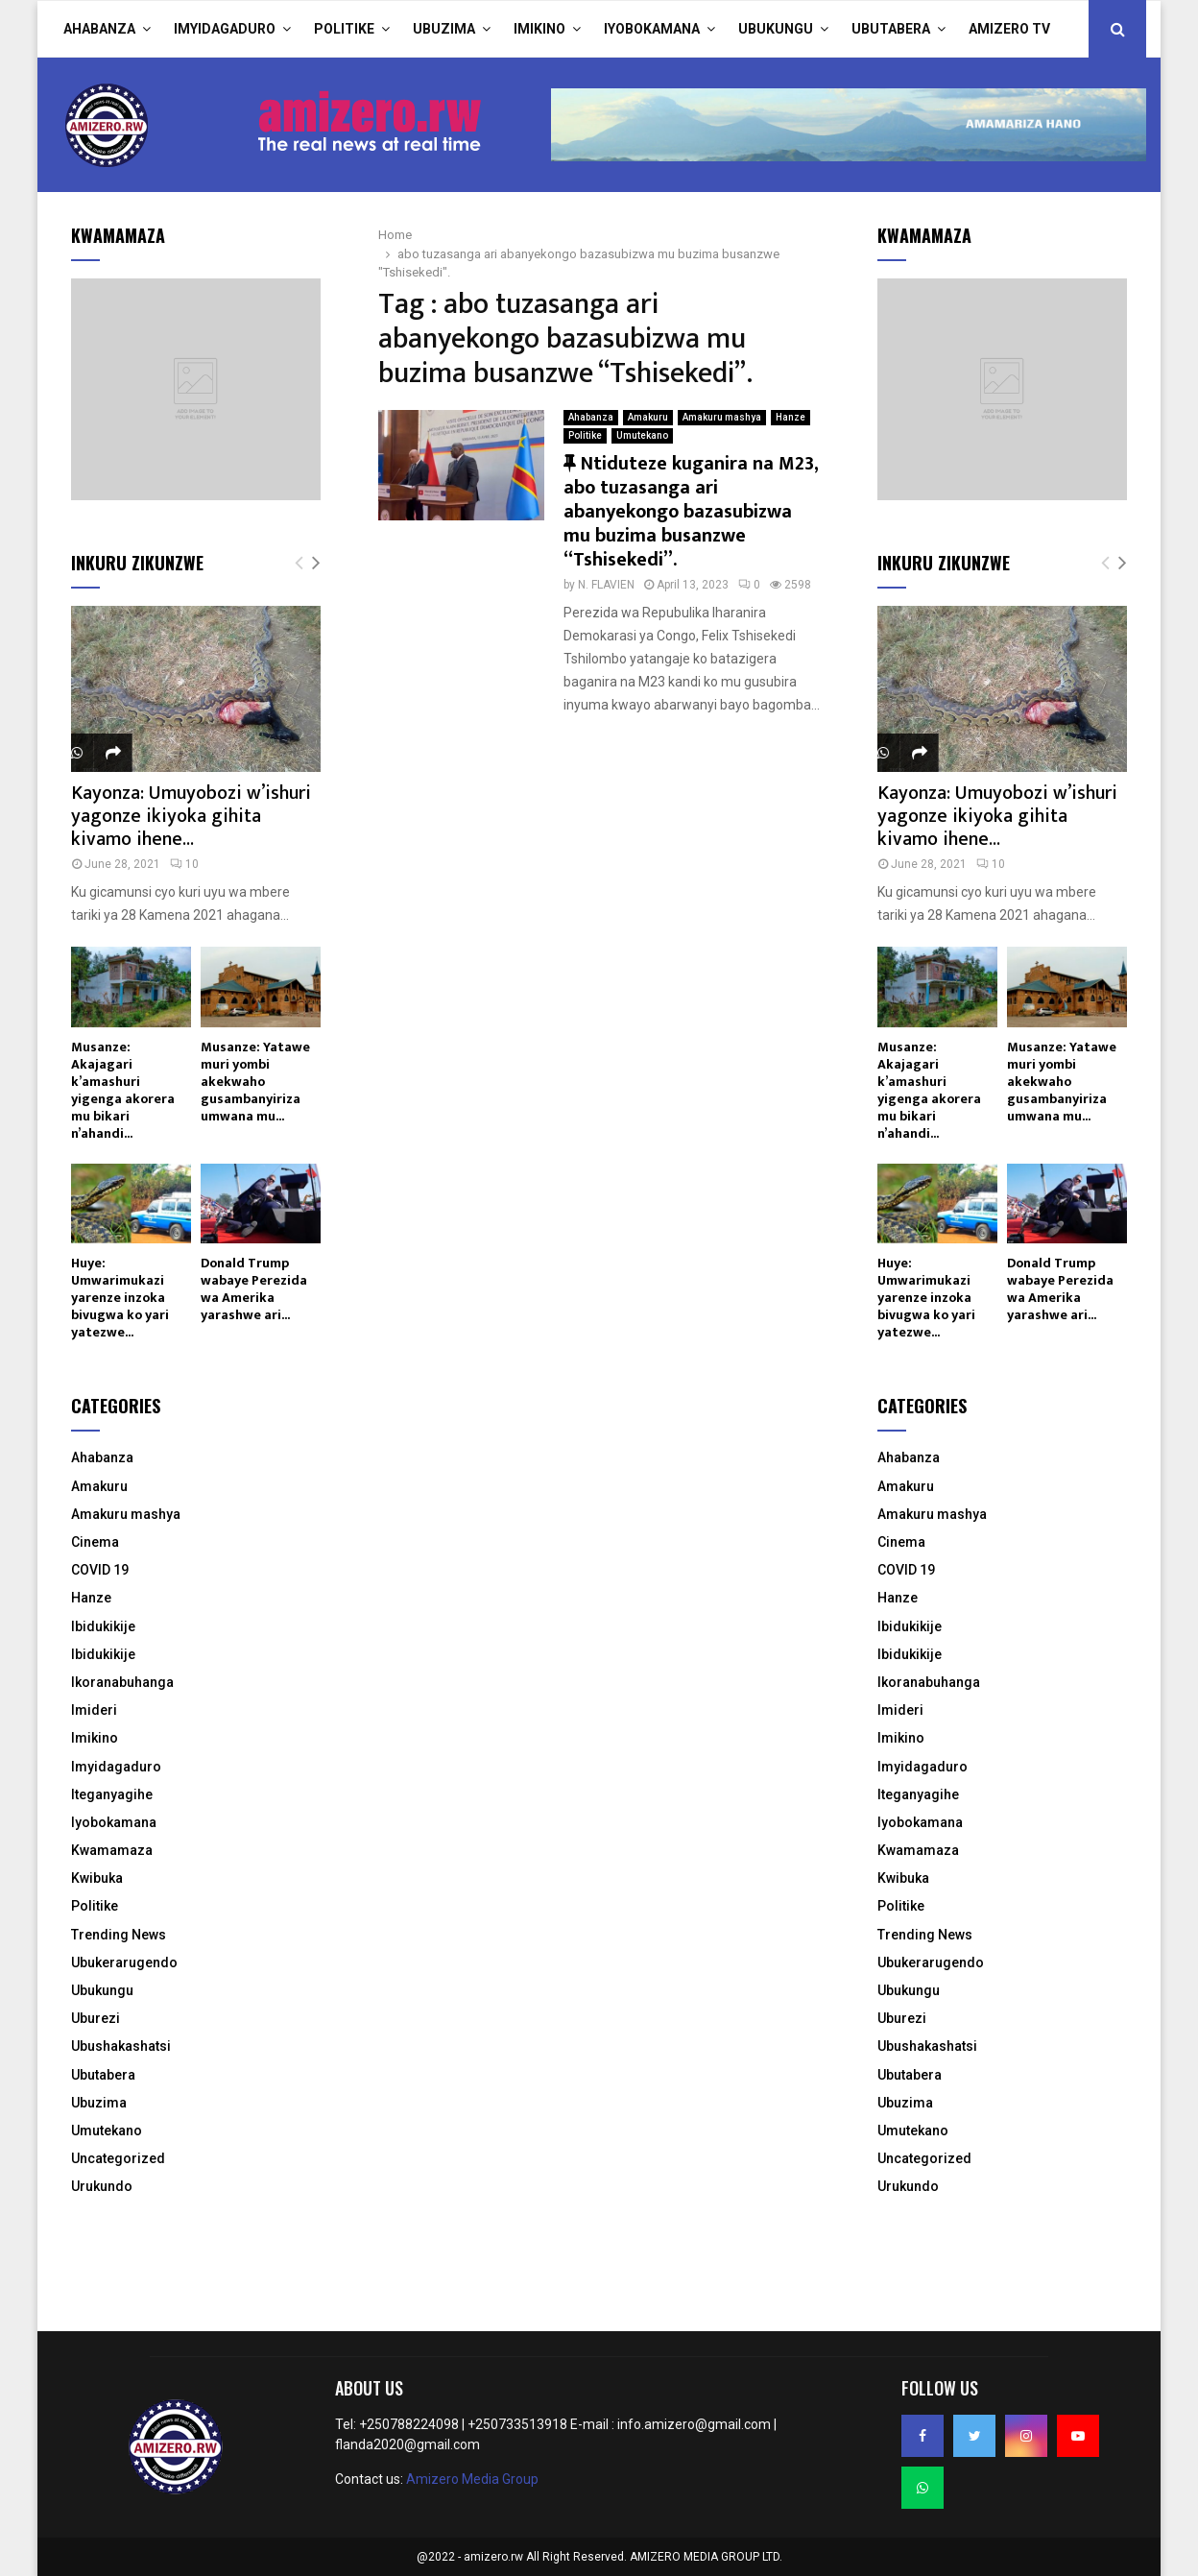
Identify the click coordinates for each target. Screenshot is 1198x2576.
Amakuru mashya (722, 417)
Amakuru (648, 417)
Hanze (790, 417)
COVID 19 (100, 1569)
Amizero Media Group (472, 2479)
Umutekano (642, 435)
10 (184, 864)
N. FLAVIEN (606, 584)
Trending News (118, 1934)
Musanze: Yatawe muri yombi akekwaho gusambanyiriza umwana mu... (255, 1081)
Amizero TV (1009, 28)
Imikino (539, 28)
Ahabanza (99, 28)
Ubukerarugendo (124, 1962)
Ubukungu (775, 28)
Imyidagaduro (225, 28)
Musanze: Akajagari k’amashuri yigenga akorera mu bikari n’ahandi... (123, 1090)
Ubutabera (890, 28)
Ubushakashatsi (121, 2046)
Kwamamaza (112, 1850)
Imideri (94, 1710)
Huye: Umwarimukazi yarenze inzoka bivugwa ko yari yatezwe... (120, 1297)
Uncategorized (118, 2158)
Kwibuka (97, 1878)
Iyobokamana (652, 28)
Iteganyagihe (112, 1794)
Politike (344, 28)
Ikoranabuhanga (122, 1682)
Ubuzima (444, 28)
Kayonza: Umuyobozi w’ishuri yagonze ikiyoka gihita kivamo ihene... (191, 816)
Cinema (95, 1542)
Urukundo (101, 2186)
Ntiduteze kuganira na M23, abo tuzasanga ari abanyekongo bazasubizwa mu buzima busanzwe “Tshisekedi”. (690, 511)
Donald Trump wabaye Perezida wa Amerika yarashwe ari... (254, 1289)
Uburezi (95, 2018)
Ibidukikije (103, 1626)
